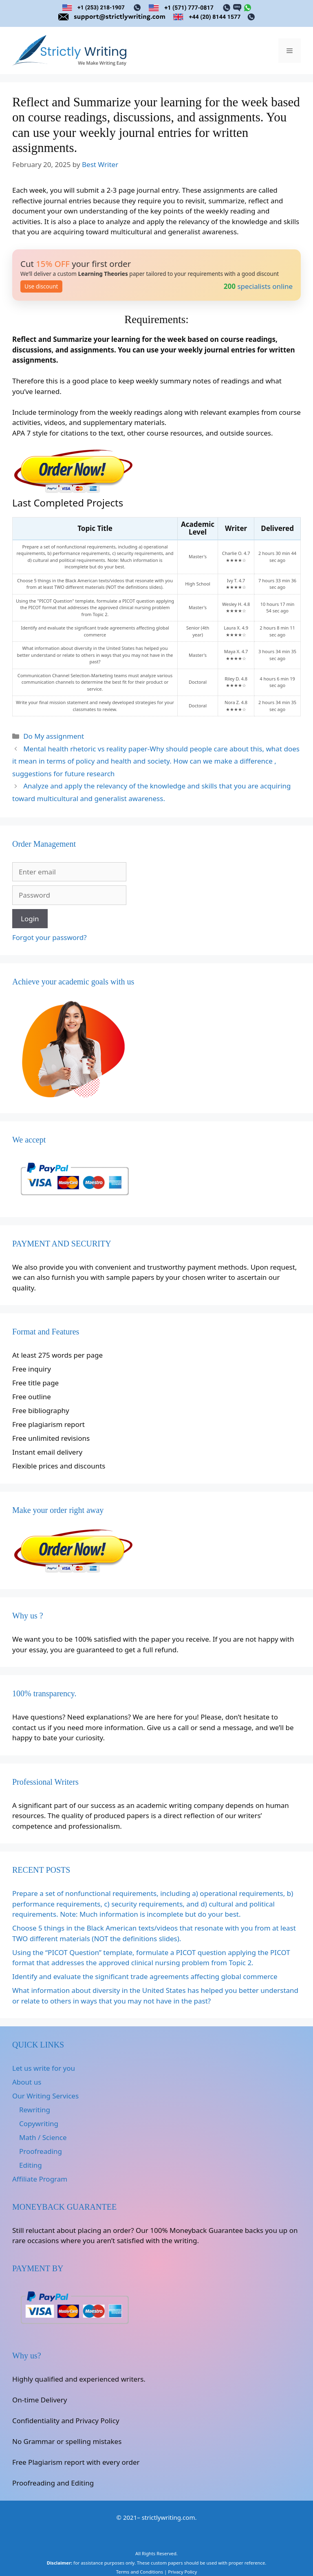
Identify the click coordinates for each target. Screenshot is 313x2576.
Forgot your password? (49, 937)
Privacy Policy (182, 2572)
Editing (30, 2165)
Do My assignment (53, 736)
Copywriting (38, 2123)
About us (26, 2082)
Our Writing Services (45, 2095)
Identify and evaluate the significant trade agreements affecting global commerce (145, 1976)
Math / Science (42, 2137)
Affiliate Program (39, 2179)
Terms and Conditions (139, 2572)
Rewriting (34, 2109)
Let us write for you (43, 2068)
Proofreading (40, 2151)
